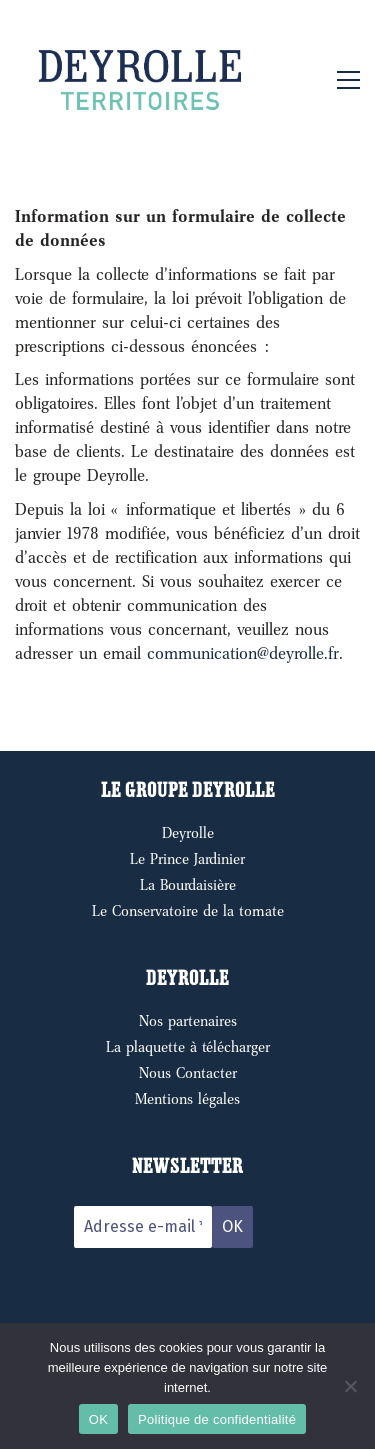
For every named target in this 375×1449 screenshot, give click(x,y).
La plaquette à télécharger (188, 1047)
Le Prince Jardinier (187, 859)
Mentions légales (187, 1099)
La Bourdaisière (188, 885)
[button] (348, 80)
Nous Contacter (188, 1073)
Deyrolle (188, 833)
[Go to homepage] (140, 80)
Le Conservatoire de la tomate (188, 911)
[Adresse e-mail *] (143, 1227)
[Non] (350, 1386)
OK (98, 1419)
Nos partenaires (188, 1021)
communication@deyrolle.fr (243, 653)
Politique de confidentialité (217, 1419)
